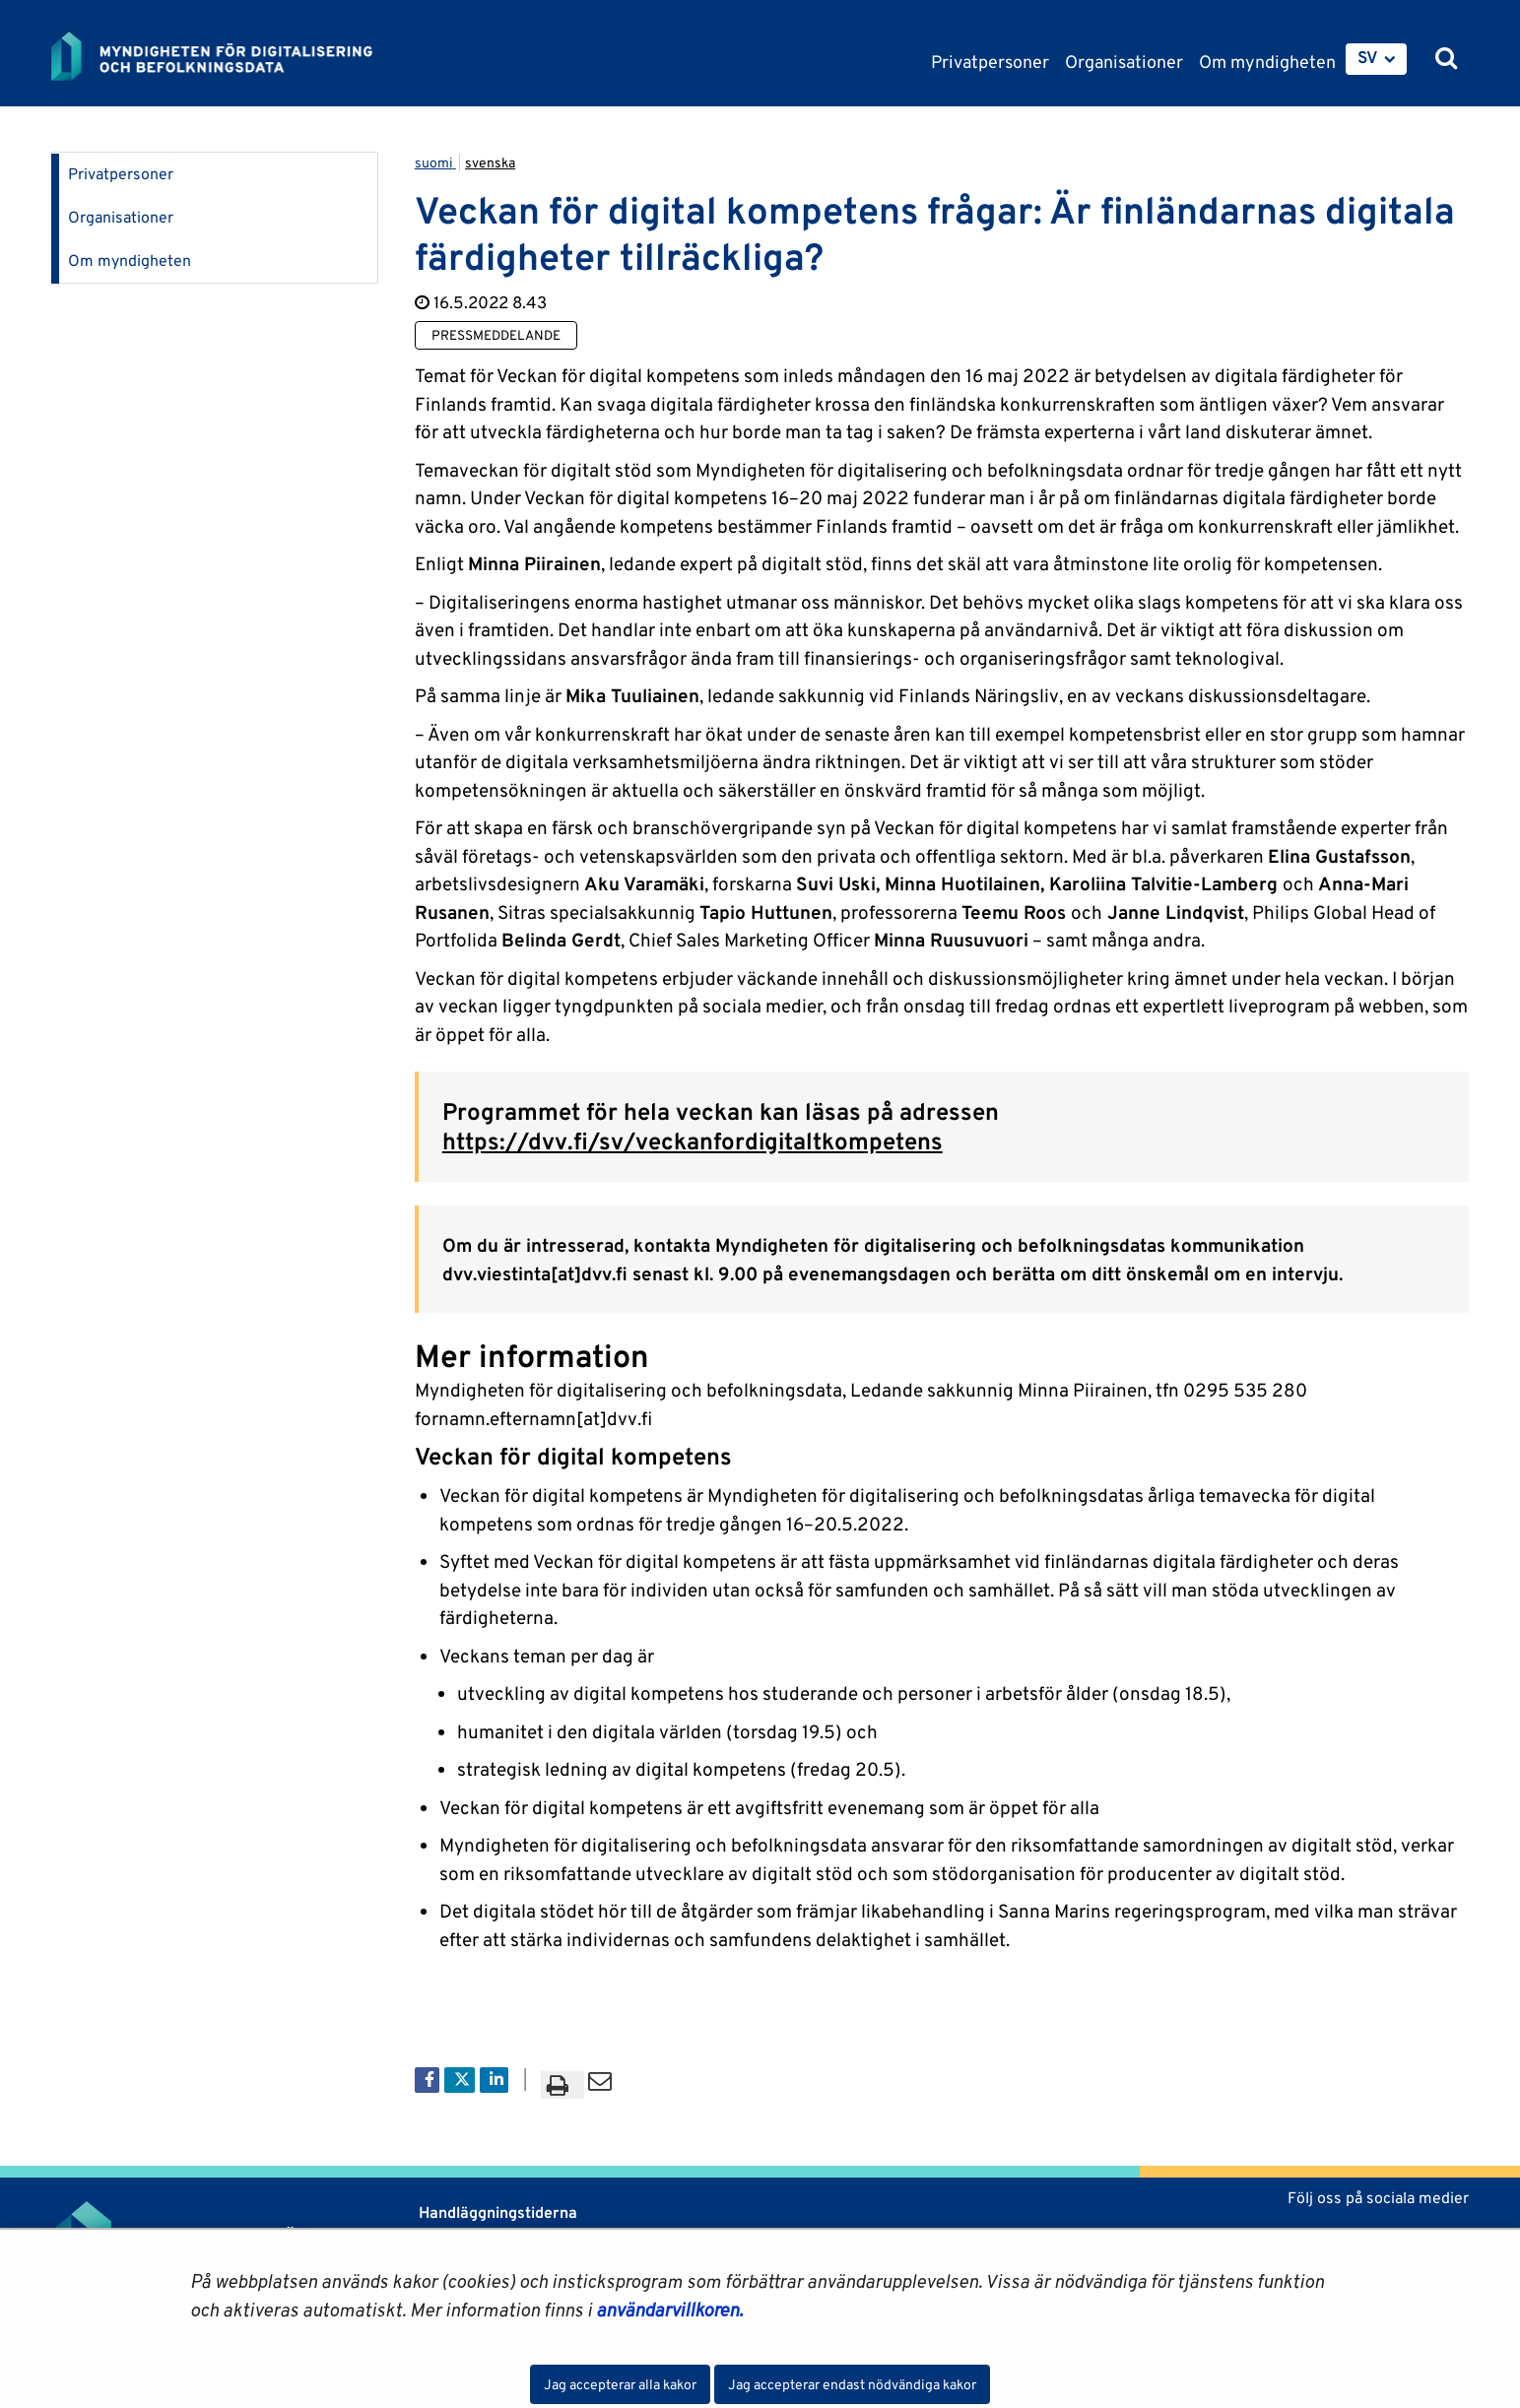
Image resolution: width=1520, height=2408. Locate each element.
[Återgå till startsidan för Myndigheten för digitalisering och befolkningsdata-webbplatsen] (226, 56)
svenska (490, 162)
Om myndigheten (129, 260)
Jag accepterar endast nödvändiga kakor (852, 2384)
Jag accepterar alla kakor (620, 2384)
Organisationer (120, 217)
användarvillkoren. (669, 2309)
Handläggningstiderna (496, 2212)
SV (1367, 57)
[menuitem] (1376, 59)
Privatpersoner (120, 173)
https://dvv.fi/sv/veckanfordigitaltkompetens (692, 1141)
